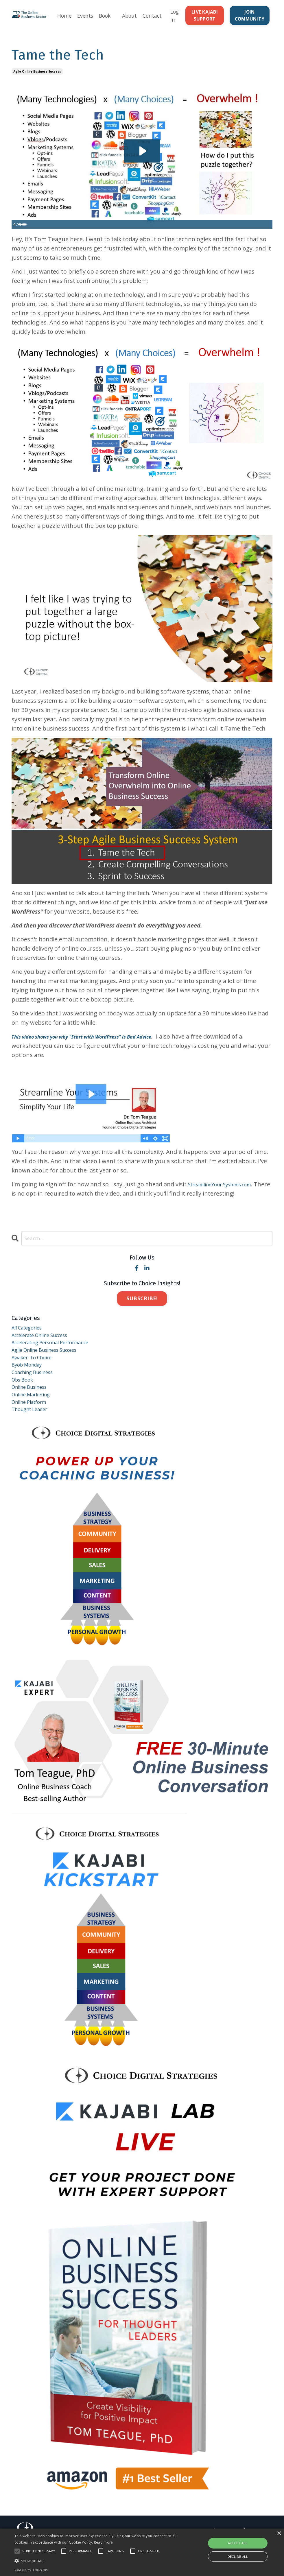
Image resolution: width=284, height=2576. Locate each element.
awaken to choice (36, 1374)
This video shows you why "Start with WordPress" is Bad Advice (97, 1044)
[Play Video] (17, 232)
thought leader (34, 1439)
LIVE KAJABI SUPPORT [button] (204, 19)
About (129, 19)
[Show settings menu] (255, 232)
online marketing (35, 1421)
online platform (33, 1430)
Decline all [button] (238, 2556)
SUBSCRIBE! (142, 1306)
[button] (97, 2561)
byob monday (30, 1384)
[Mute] (244, 232)
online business (34, 1411)
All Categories (30, 1337)
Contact (153, 19)
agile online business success (37, 79)
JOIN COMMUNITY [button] (248, 19)
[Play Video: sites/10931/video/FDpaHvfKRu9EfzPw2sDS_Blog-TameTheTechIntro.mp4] (142, 157)
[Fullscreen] (267, 232)
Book (103, 19)
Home (62, 19)
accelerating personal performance (60, 1356)
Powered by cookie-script (31, 2570)
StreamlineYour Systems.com (228, 1192)
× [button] (279, 2533)
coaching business (37, 1393)
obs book (25, 1402)
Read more (103, 2542)
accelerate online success (47, 1347)
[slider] (135, 232)
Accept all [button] (237, 2543)
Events (83, 19)
